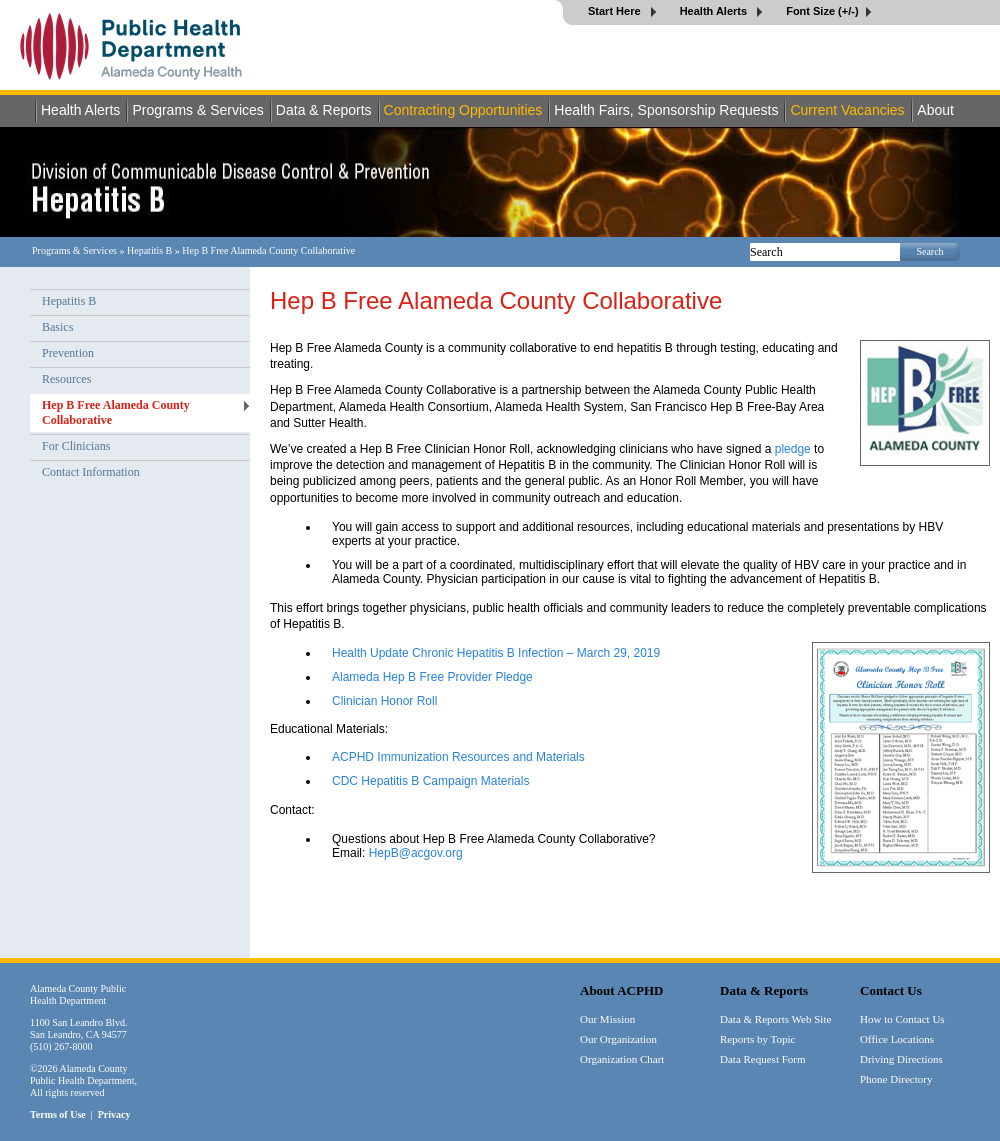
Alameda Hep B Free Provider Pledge (432, 677)
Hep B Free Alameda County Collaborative (116, 412)
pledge (793, 449)
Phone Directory (896, 1079)
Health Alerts (715, 11)
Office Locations (897, 1039)
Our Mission (607, 1019)
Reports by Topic (757, 1039)
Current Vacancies (847, 110)
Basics (57, 327)
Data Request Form (763, 1059)
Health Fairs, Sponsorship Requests (666, 110)
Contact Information (91, 472)
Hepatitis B (149, 250)
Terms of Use (58, 1114)
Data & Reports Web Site (775, 1019)
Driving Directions (901, 1059)
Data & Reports (324, 110)
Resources (66, 379)
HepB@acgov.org (416, 853)
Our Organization (618, 1039)
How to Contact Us (902, 1019)
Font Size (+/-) (822, 11)
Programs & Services (197, 110)
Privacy (114, 1114)
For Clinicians (76, 446)
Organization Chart (622, 1059)
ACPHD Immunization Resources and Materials (458, 757)
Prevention (68, 353)
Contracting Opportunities (463, 110)
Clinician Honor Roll (384, 701)
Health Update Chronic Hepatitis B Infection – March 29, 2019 (496, 653)
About (935, 110)
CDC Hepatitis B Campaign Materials (430, 781)
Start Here (616, 11)
